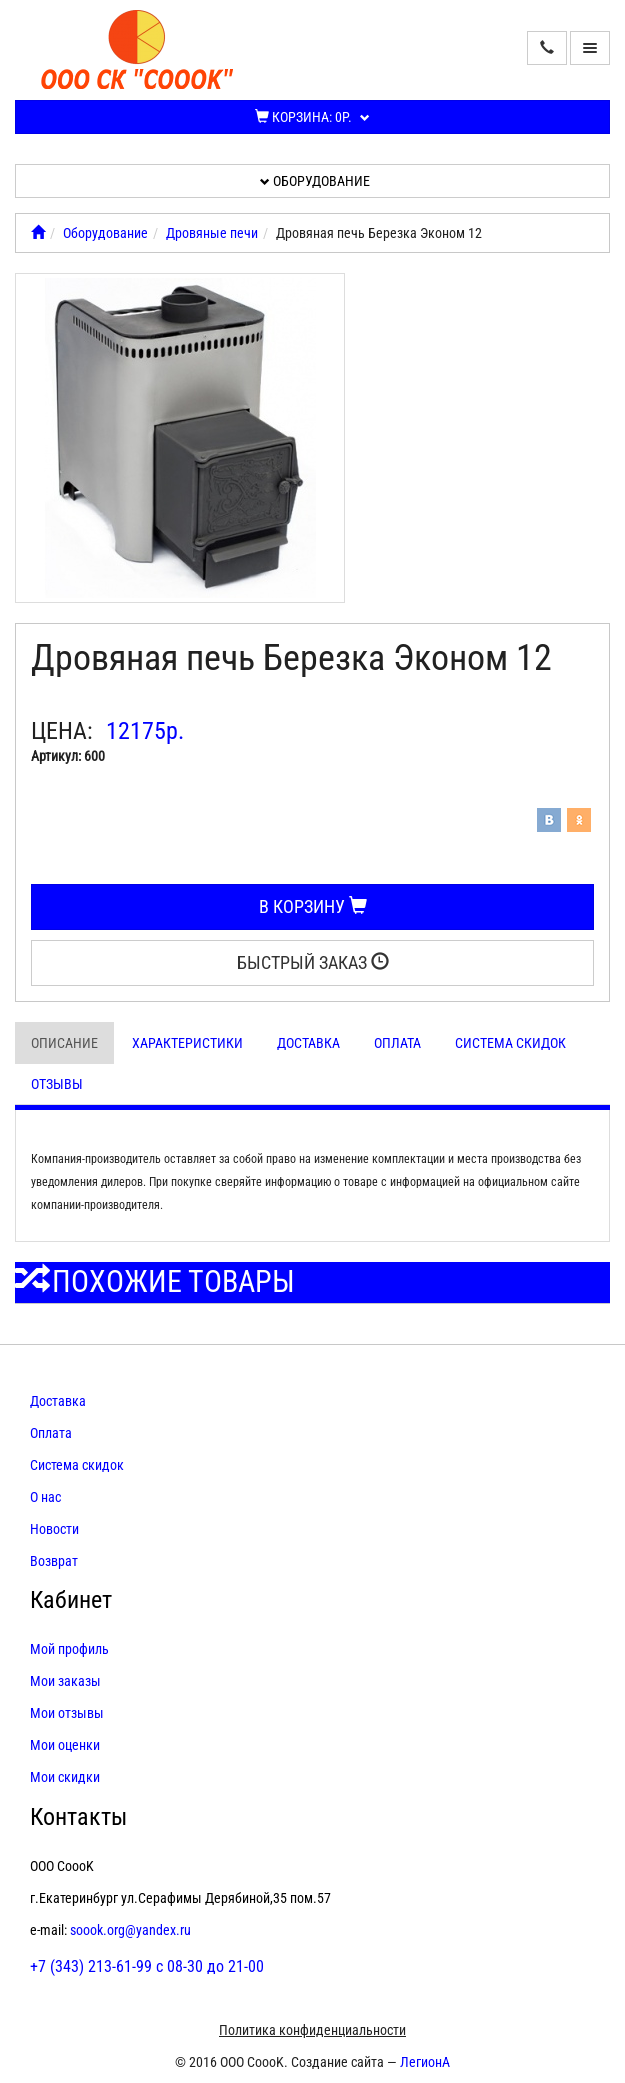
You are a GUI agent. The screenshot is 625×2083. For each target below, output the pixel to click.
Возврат (54, 1561)
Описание (64, 1043)
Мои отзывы (67, 1713)
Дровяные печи (212, 233)
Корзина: (312, 117)
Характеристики (187, 1043)
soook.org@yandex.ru (130, 1930)
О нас (45, 1497)
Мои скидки (65, 1777)
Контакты (78, 1817)
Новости (54, 1529)
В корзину (313, 906)
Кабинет (71, 1600)
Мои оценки (65, 1745)
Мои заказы (65, 1681)
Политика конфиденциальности (312, 2030)
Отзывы (57, 1084)
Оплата (397, 1043)
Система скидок (510, 1043)
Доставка (308, 1043)
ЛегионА (425, 2062)
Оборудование (315, 181)
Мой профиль (69, 1649)
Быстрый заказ (313, 962)
